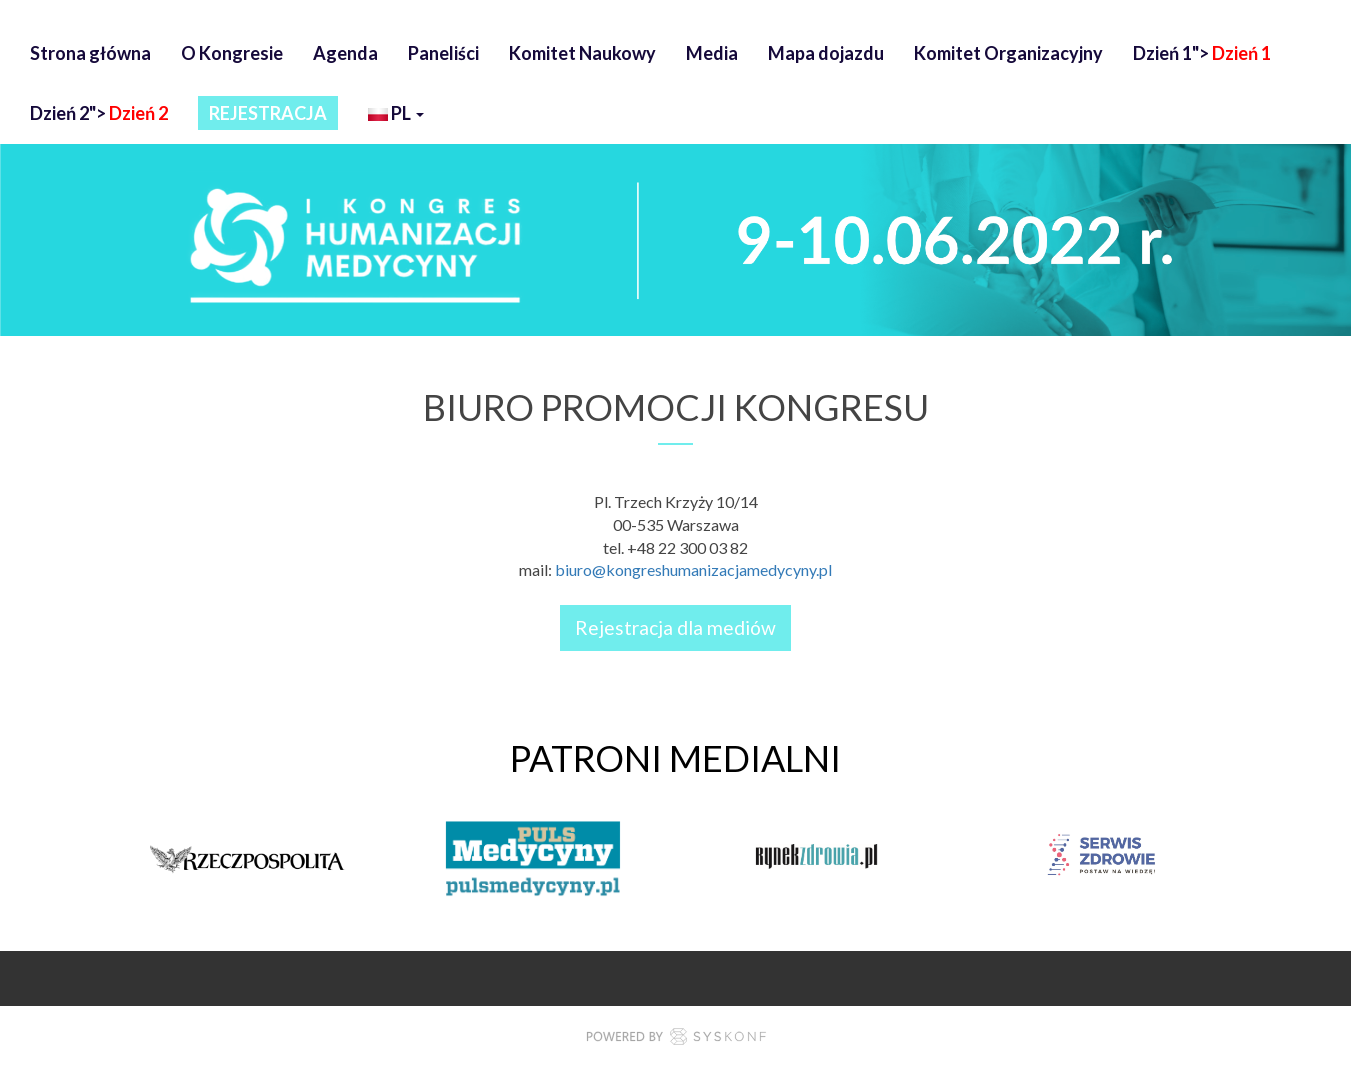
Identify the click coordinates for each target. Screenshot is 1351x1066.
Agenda (345, 53)
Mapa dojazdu (826, 53)
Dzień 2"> (99, 113)
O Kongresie (232, 53)
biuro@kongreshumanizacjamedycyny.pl (693, 569)
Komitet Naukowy (582, 53)
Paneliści (443, 53)
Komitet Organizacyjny (1008, 53)
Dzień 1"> (1202, 53)
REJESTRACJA (268, 113)
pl (396, 115)
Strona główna (90, 53)
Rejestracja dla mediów (675, 627)
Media (712, 53)
